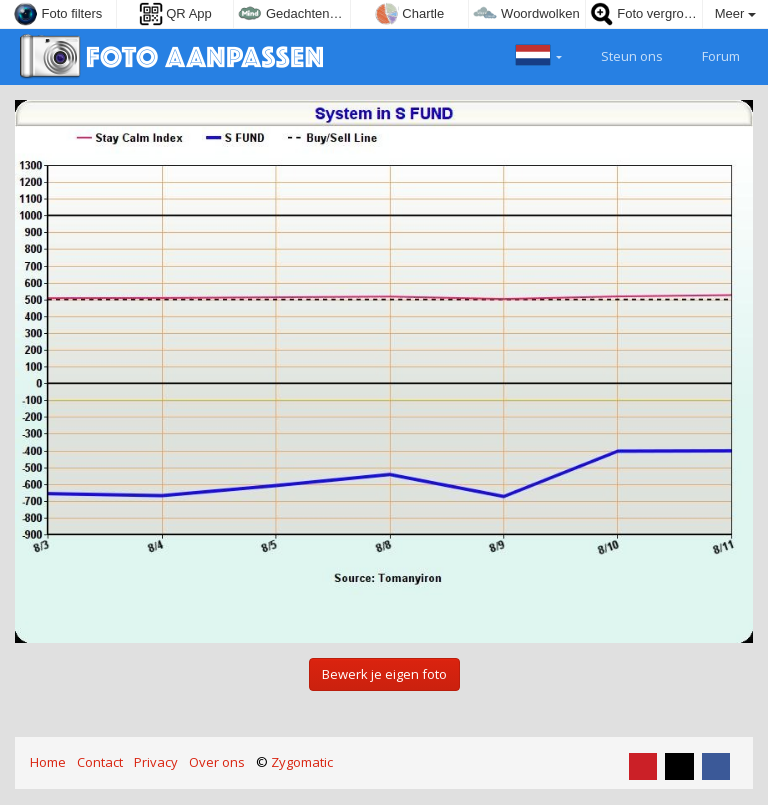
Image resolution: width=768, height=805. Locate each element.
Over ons (217, 762)
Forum (709, 54)
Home (48, 762)
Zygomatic (302, 762)
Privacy (156, 762)
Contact (100, 762)
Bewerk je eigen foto (384, 674)
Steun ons (620, 54)
